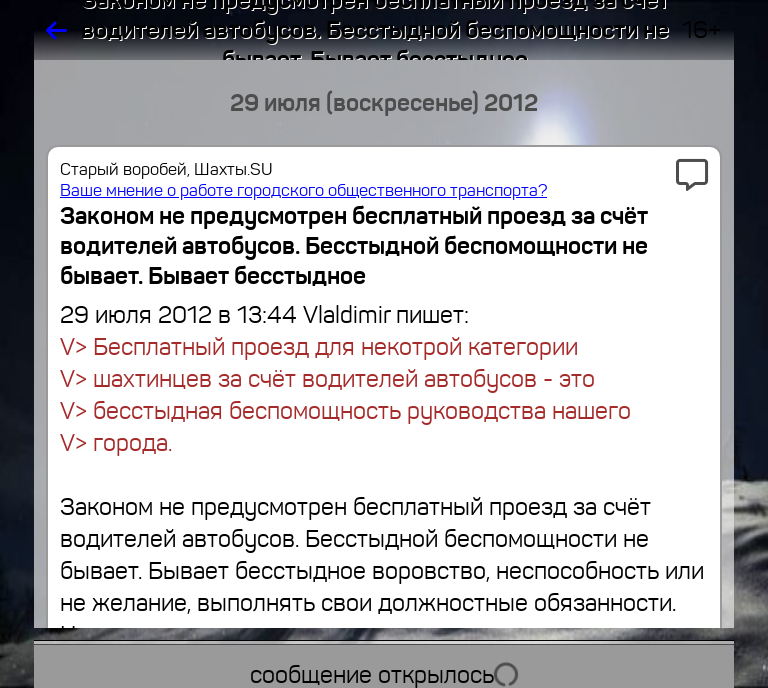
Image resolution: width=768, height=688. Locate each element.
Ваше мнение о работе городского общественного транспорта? (303, 190)
